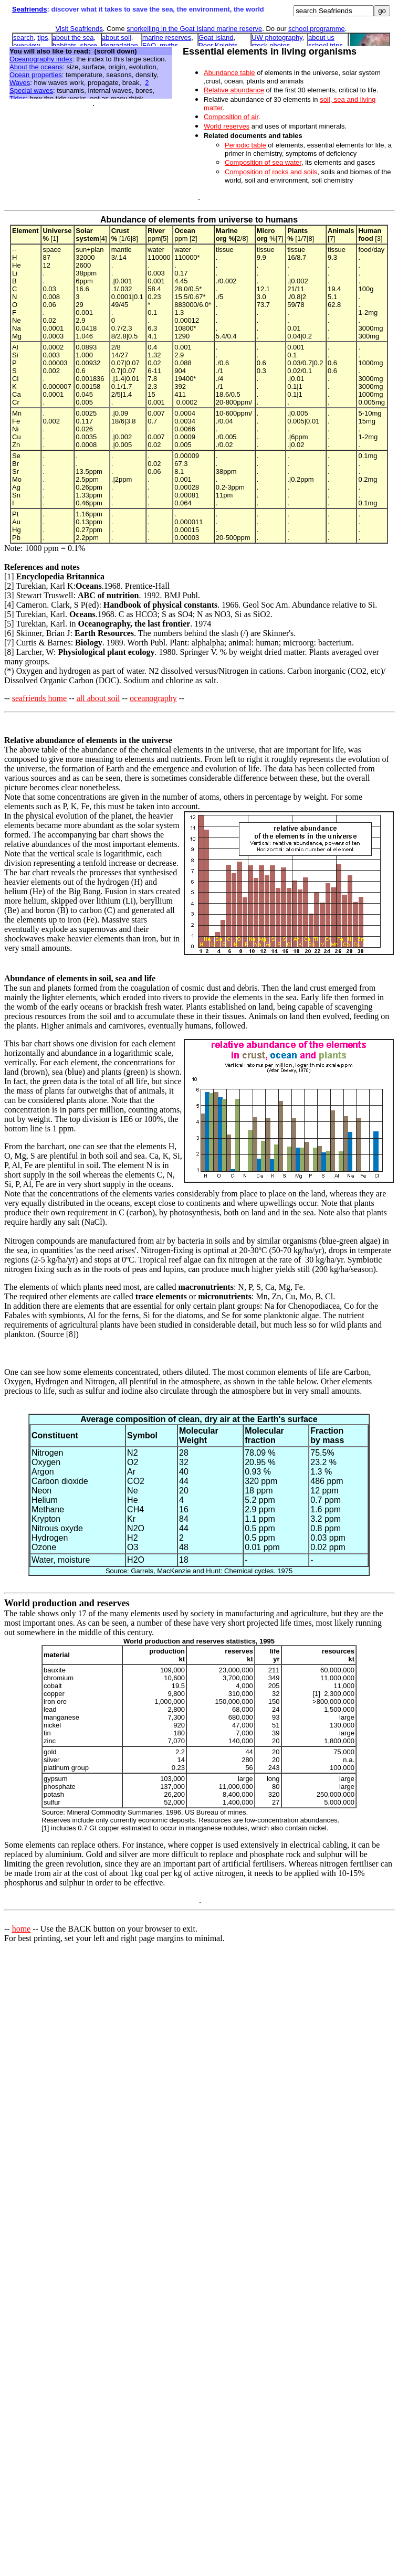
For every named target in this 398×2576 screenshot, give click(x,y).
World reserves (226, 126)
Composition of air (231, 117)
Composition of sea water (263, 162)
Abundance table (229, 73)
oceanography (153, 698)
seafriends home (39, 698)
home (21, 1928)
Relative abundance (234, 90)
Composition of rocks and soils (271, 172)
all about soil (98, 698)
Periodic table (245, 145)
